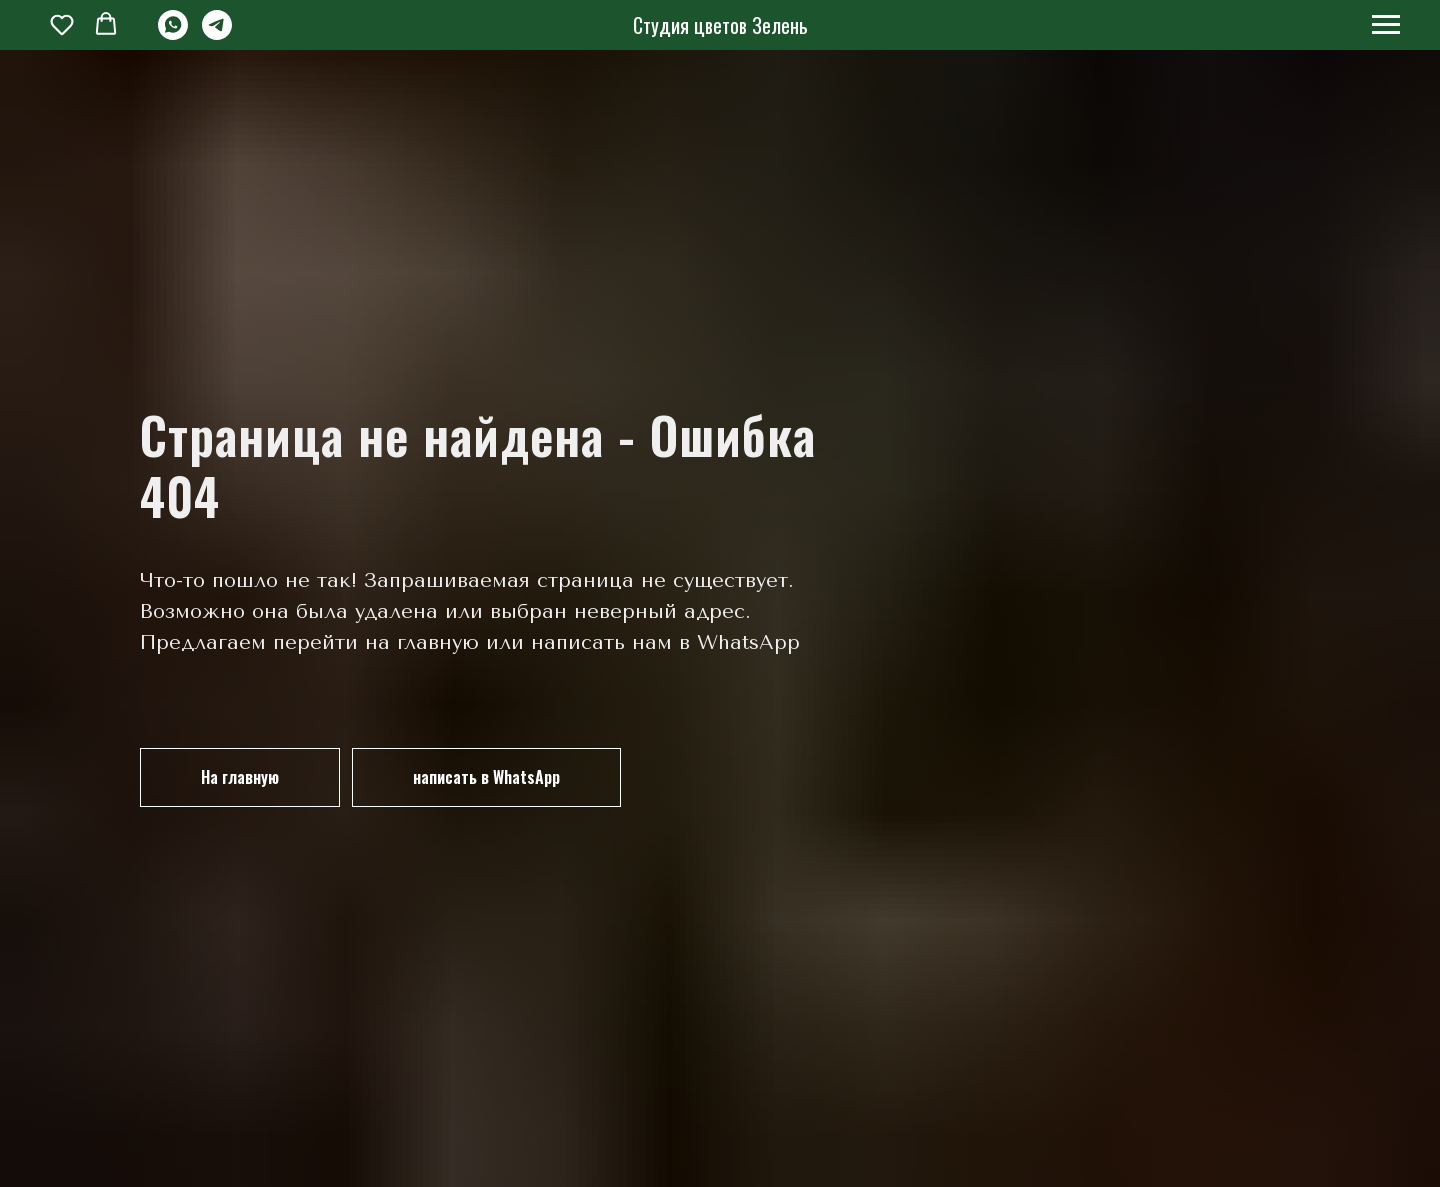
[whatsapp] (173, 34)
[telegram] (217, 34)
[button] (62, 24)
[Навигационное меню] (1386, 25)
